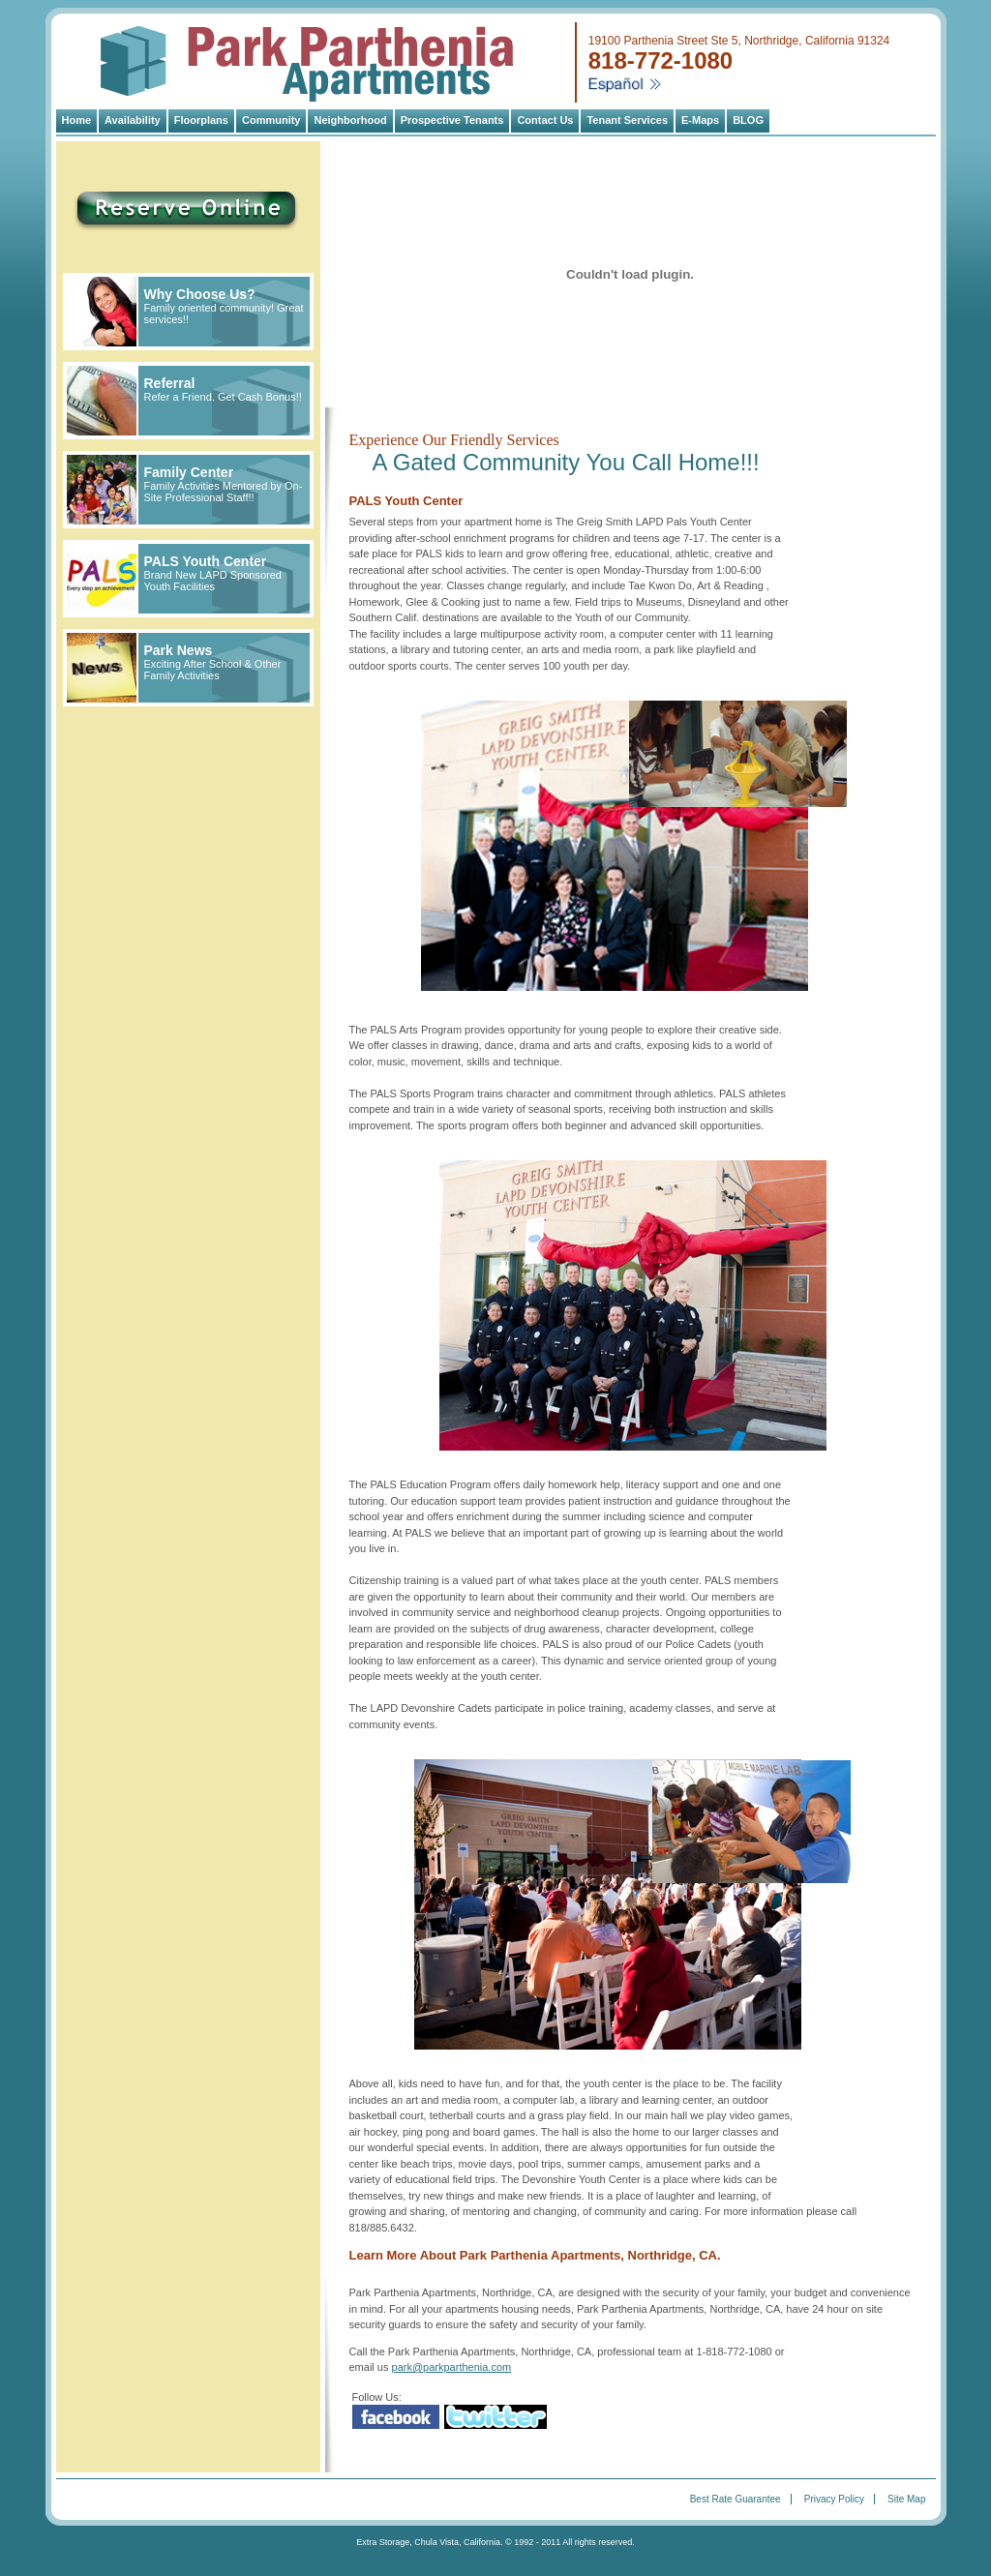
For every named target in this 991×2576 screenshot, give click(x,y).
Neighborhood (350, 120)
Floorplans (201, 120)
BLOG (748, 120)
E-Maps (700, 120)
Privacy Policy (834, 2499)
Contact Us (545, 120)
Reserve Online (158, 205)
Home (77, 120)
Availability (133, 120)
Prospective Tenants (452, 120)
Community (271, 120)
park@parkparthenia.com (452, 2367)
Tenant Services (627, 120)
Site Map (906, 2499)
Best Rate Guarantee (735, 2499)
